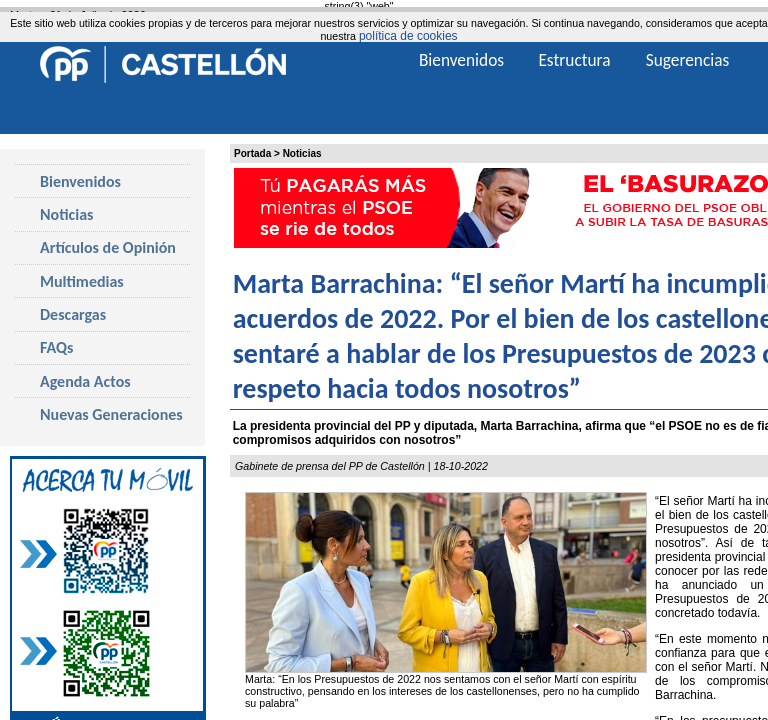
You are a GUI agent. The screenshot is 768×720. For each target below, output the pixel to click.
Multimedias (82, 281)
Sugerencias (688, 60)
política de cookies (408, 36)
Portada (252, 153)
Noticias (302, 153)
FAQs (56, 347)
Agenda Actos (85, 381)
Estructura (574, 60)
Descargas (73, 314)
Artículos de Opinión (108, 247)
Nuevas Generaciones (111, 414)
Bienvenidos (80, 181)
